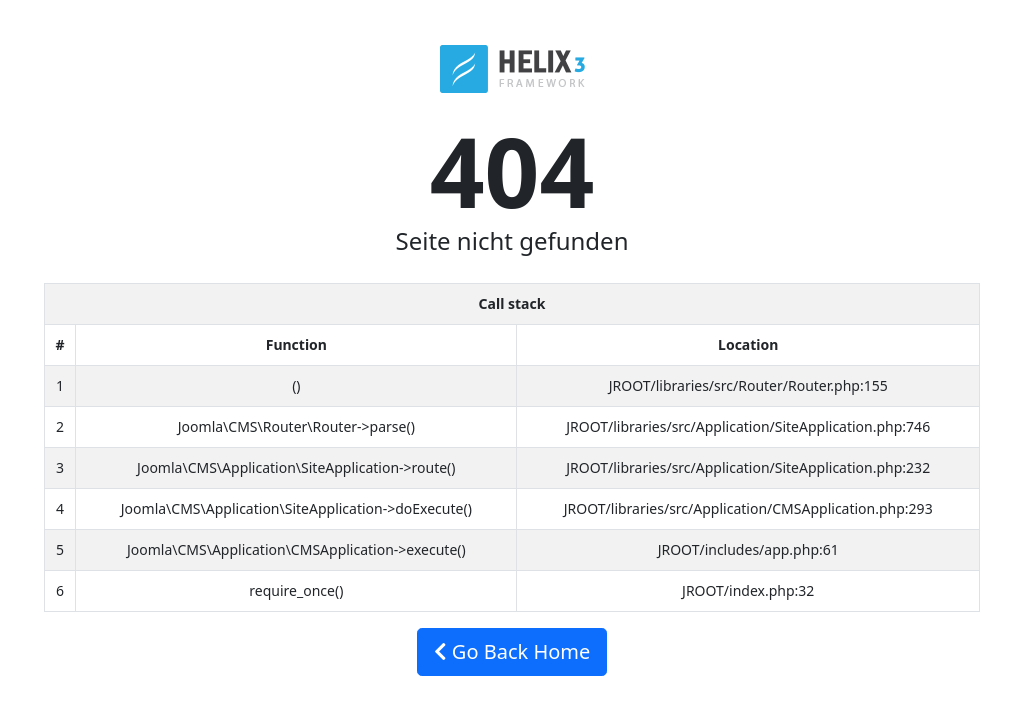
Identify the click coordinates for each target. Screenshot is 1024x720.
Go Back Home (512, 651)
